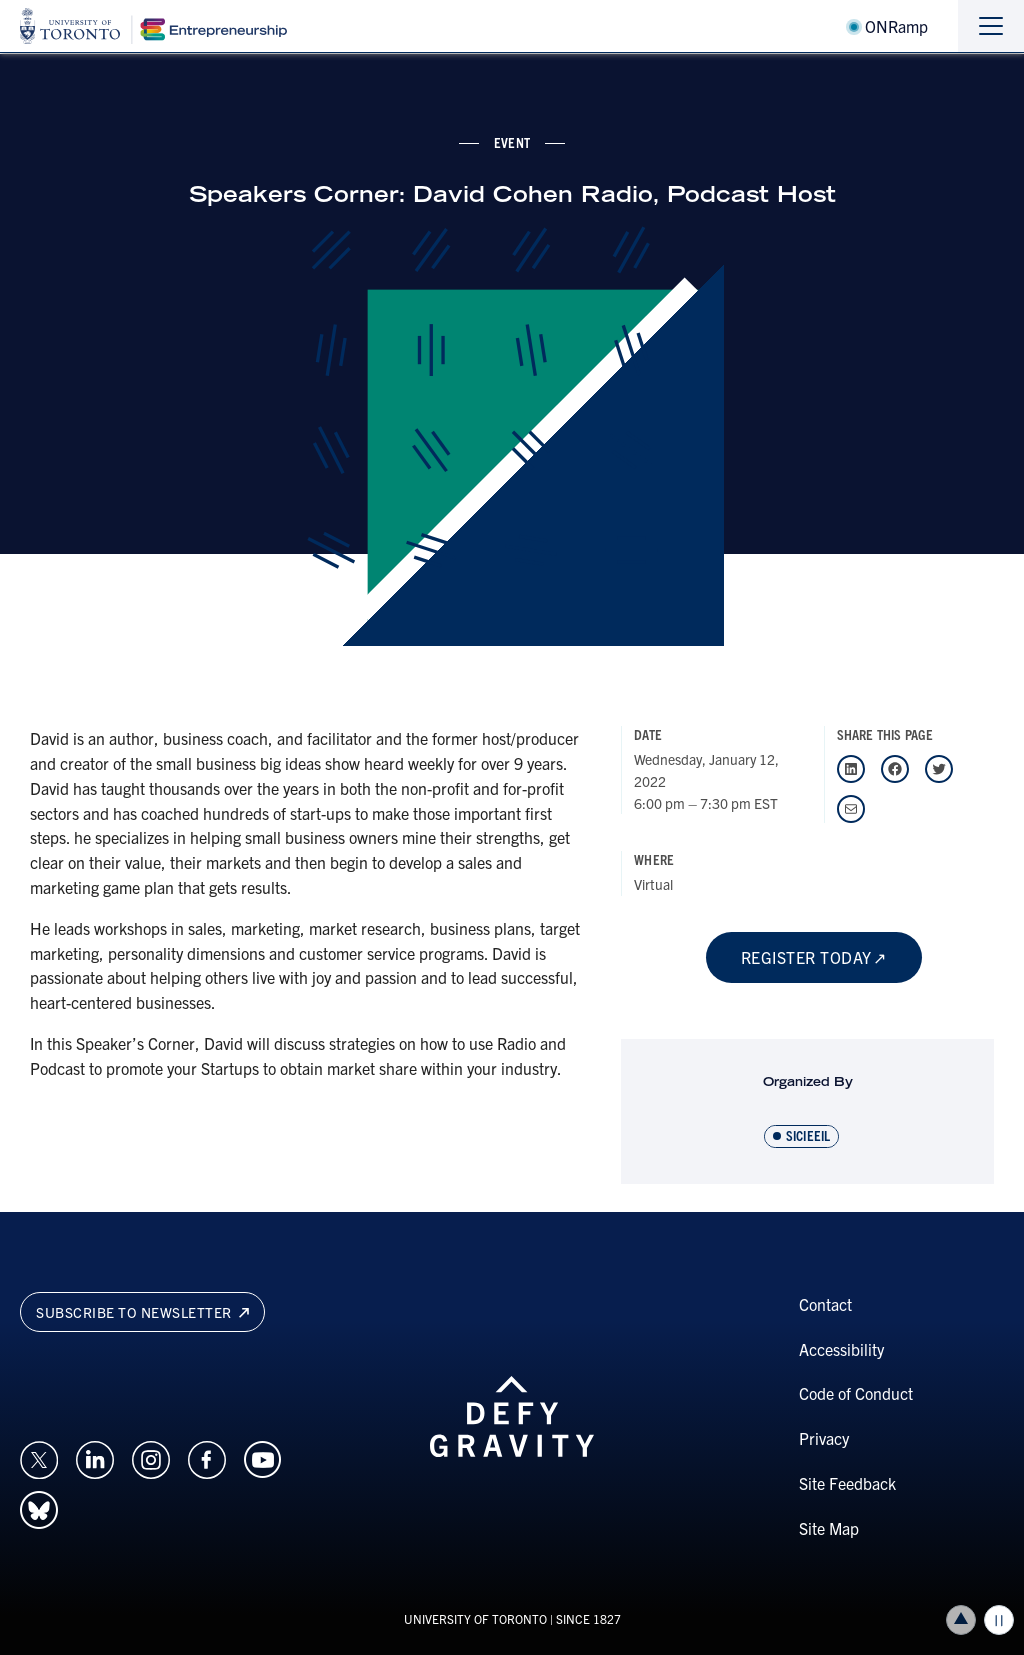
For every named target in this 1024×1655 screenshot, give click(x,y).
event (512, 142)
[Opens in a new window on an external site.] (39, 1457)
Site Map (829, 1528)
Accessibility (841, 1349)
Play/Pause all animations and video (999, 1620)
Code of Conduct (856, 1393)
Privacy (824, 1438)
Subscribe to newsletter (142, 1312)
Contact (825, 1304)
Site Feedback (847, 1483)
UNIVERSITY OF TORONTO (475, 1618)
